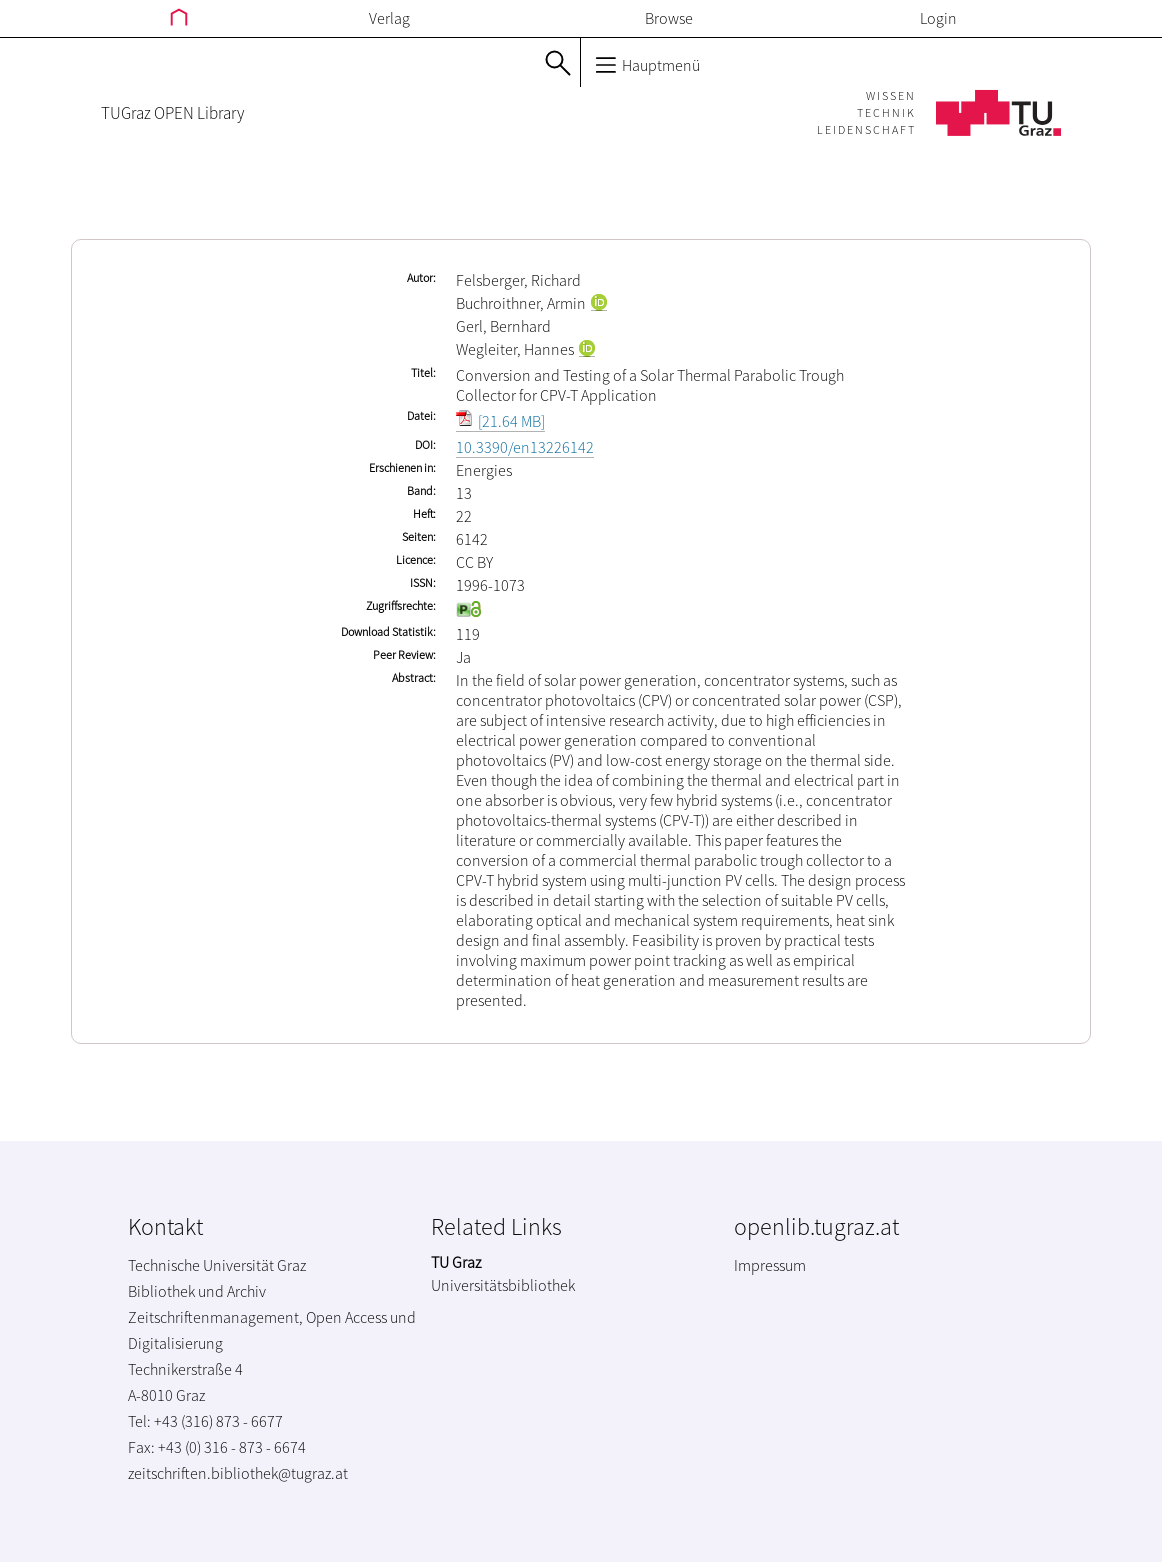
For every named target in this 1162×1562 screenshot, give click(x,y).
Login (938, 18)
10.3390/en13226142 (525, 447)
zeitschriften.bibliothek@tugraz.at (238, 1473)
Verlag (389, 18)
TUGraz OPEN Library (172, 113)
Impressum (770, 1265)
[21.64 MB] (500, 421)
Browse (669, 18)
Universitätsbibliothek (503, 1285)
